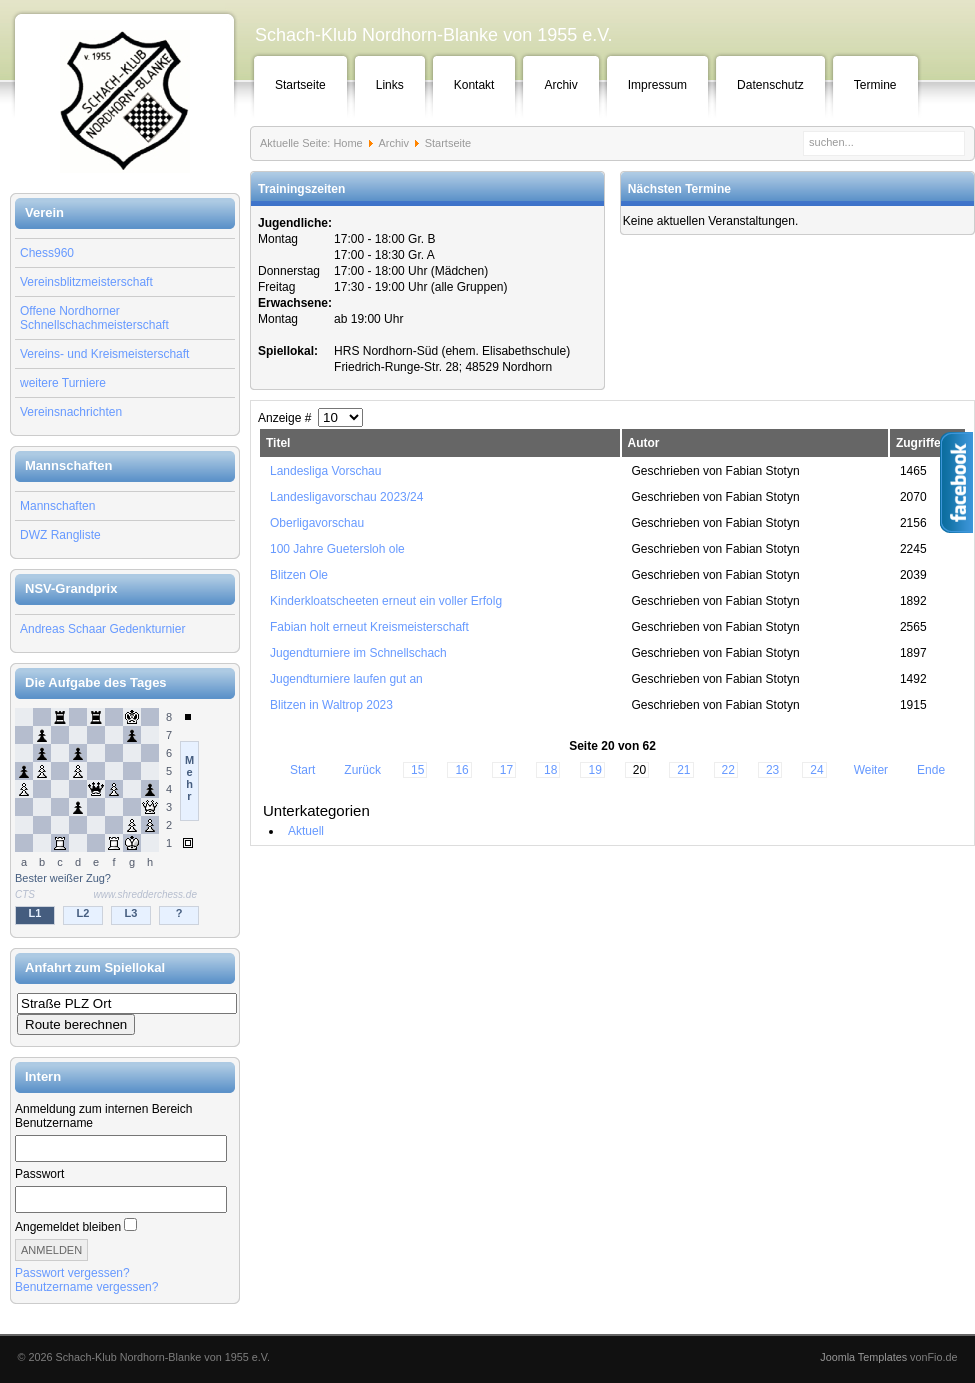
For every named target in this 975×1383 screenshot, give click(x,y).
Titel (278, 443)
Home (347, 143)
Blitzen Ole (299, 575)
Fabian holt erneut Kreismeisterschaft (369, 627)
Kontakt (474, 85)
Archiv (560, 85)
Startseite (300, 85)
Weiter (871, 770)
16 (461, 770)
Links (390, 85)
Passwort (39, 1174)
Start (302, 770)
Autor (644, 443)
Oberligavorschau (317, 523)
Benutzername (54, 1123)
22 (728, 770)
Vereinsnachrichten (71, 412)
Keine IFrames (125, 818)
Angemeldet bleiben (68, 1227)
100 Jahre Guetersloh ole (337, 549)
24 (816, 770)
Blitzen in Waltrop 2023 (331, 705)
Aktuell (306, 831)
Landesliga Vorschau (325, 471)
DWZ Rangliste (60, 535)
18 (550, 770)
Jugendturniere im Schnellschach (358, 653)
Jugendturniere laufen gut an (346, 679)
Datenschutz (770, 85)
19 (594, 770)
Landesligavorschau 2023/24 (346, 497)
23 (772, 770)
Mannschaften (57, 506)
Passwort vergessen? (72, 1273)
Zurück (362, 770)
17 (506, 770)
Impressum (657, 85)
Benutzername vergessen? (86, 1287)
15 (417, 770)
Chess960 (47, 253)
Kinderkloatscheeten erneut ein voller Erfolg (386, 601)
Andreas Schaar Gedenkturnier (102, 629)
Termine (875, 85)
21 (683, 770)
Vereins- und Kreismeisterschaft (104, 354)
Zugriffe (918, 443)
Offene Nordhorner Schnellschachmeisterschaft (94, 318)
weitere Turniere (63, 383)
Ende (931, 770)
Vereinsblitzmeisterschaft (86, 282)
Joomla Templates (863, 1357)
